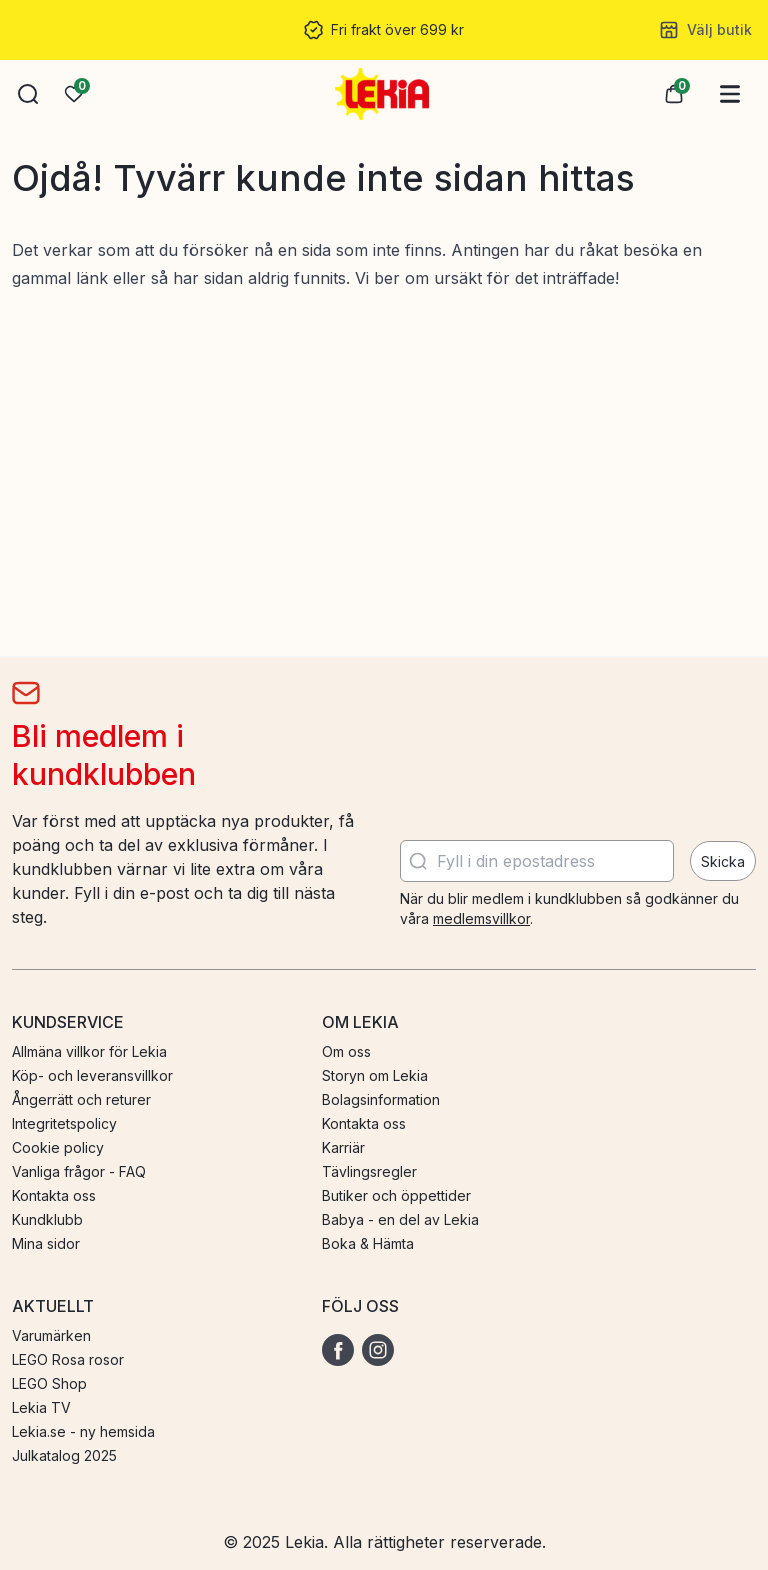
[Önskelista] (74, 94)
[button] (28, 94)
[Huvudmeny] (730, 94)
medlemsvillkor (481, 918)
